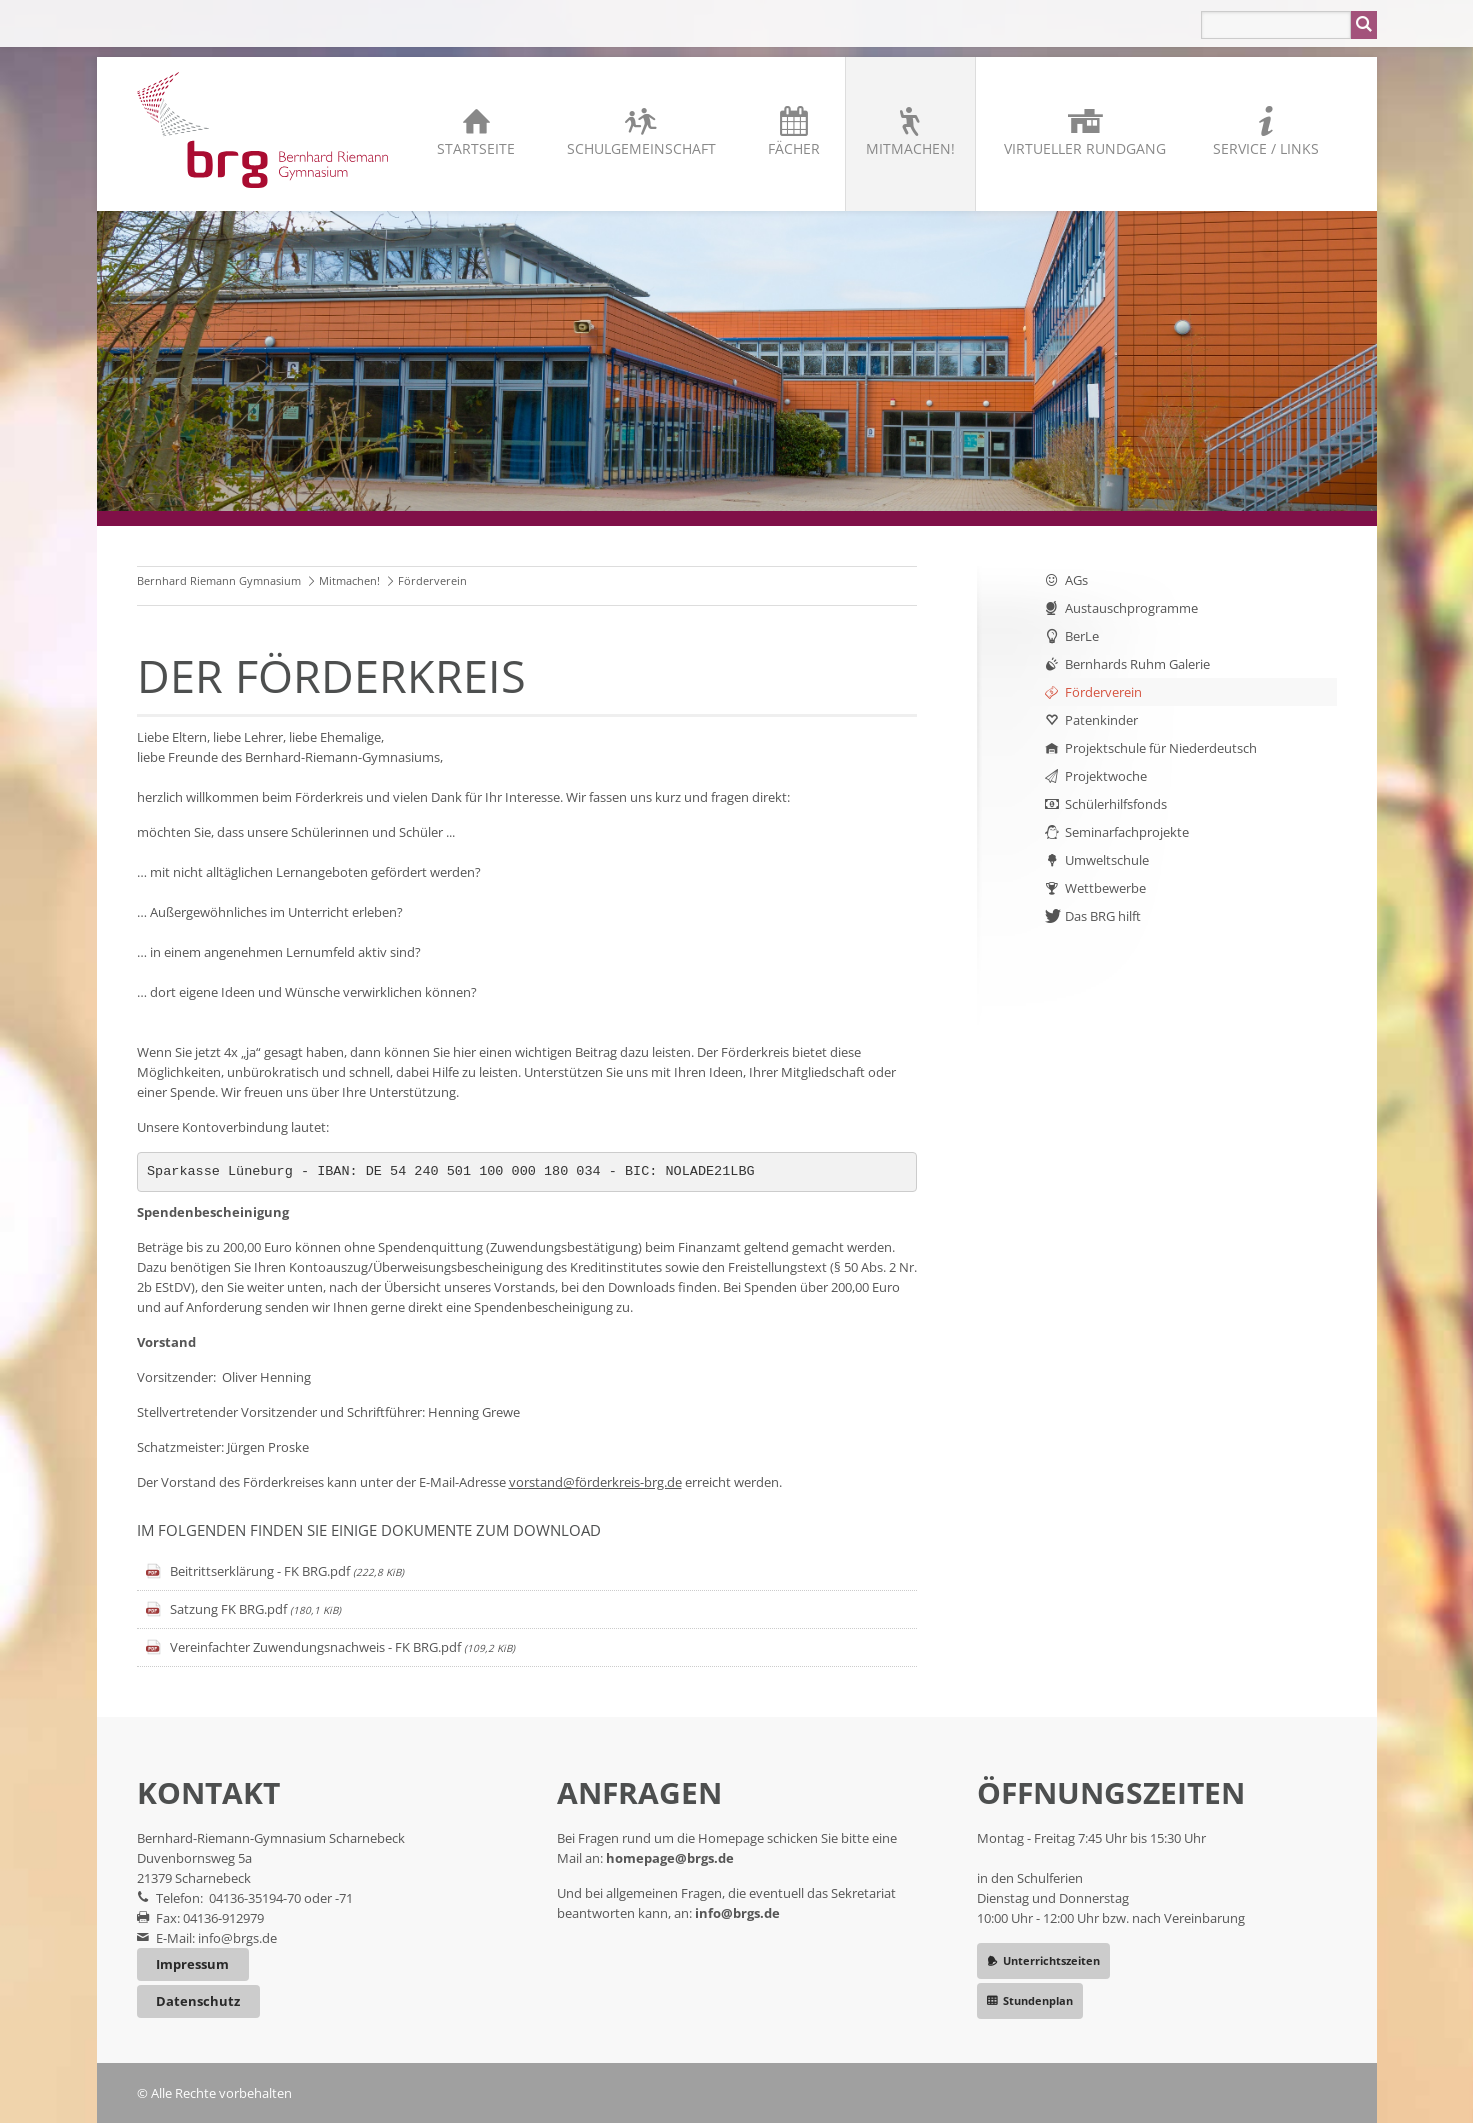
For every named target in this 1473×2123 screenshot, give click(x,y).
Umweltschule (1107, 860)
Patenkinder (1101, 720)
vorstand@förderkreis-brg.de (595, 1482)
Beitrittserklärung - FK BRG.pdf (287, 1571)
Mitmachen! (910, 148)
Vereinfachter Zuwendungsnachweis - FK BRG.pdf (342, 1647)
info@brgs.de (237, 1938)
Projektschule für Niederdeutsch (1161, 748)
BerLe (1082, 636)
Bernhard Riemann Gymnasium (219, 580)
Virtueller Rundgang (1085, 148)
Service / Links (1266, 148)
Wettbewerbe (1105, 888)
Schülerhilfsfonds (1116, 804)
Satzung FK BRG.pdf (255, 1609)
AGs (1076, 580)
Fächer (794, 148)
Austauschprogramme (1131, 608)
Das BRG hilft (1103, 916)
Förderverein (1103, 692)
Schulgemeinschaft (641, 148)
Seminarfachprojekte (1127, 832)
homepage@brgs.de (670, 1858)
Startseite (476, 148)
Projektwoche (1106, 776)
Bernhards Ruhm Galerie (1137, 664)
